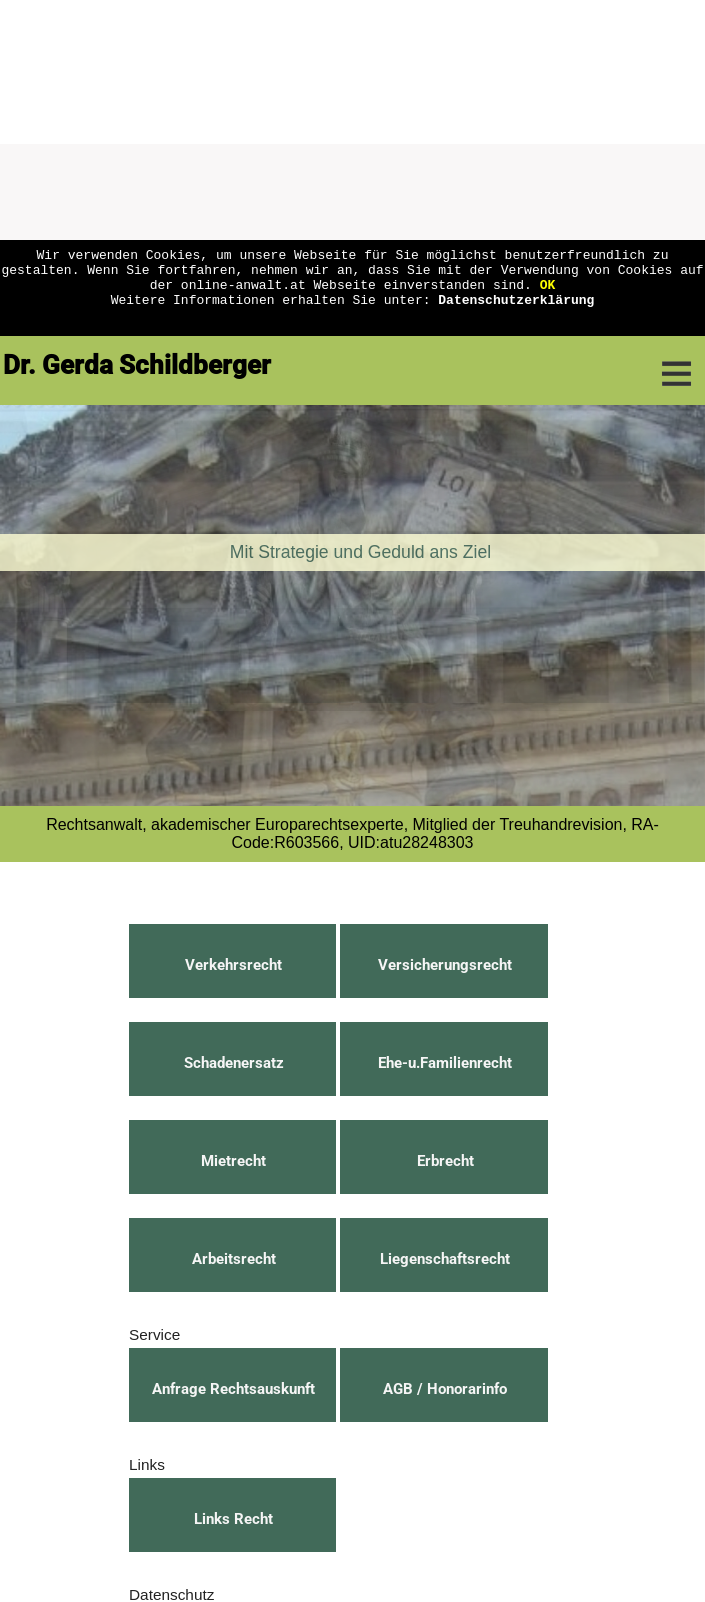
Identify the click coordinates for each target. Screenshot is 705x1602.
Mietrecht (233, 1161)
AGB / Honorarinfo (445, 1389)
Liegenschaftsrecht (445, 1259)
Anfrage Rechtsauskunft (233, 1389)
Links (147, 1464)
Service (154, 1334)
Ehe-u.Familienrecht (445, 1063)
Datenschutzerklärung (516, 311)
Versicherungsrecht (445, 965)
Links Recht (233, 1519)
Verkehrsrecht (233, 965)
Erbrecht (445, 1161)
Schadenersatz (234, 1063)
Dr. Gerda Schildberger (137, 365)
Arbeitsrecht (234, 1259)
